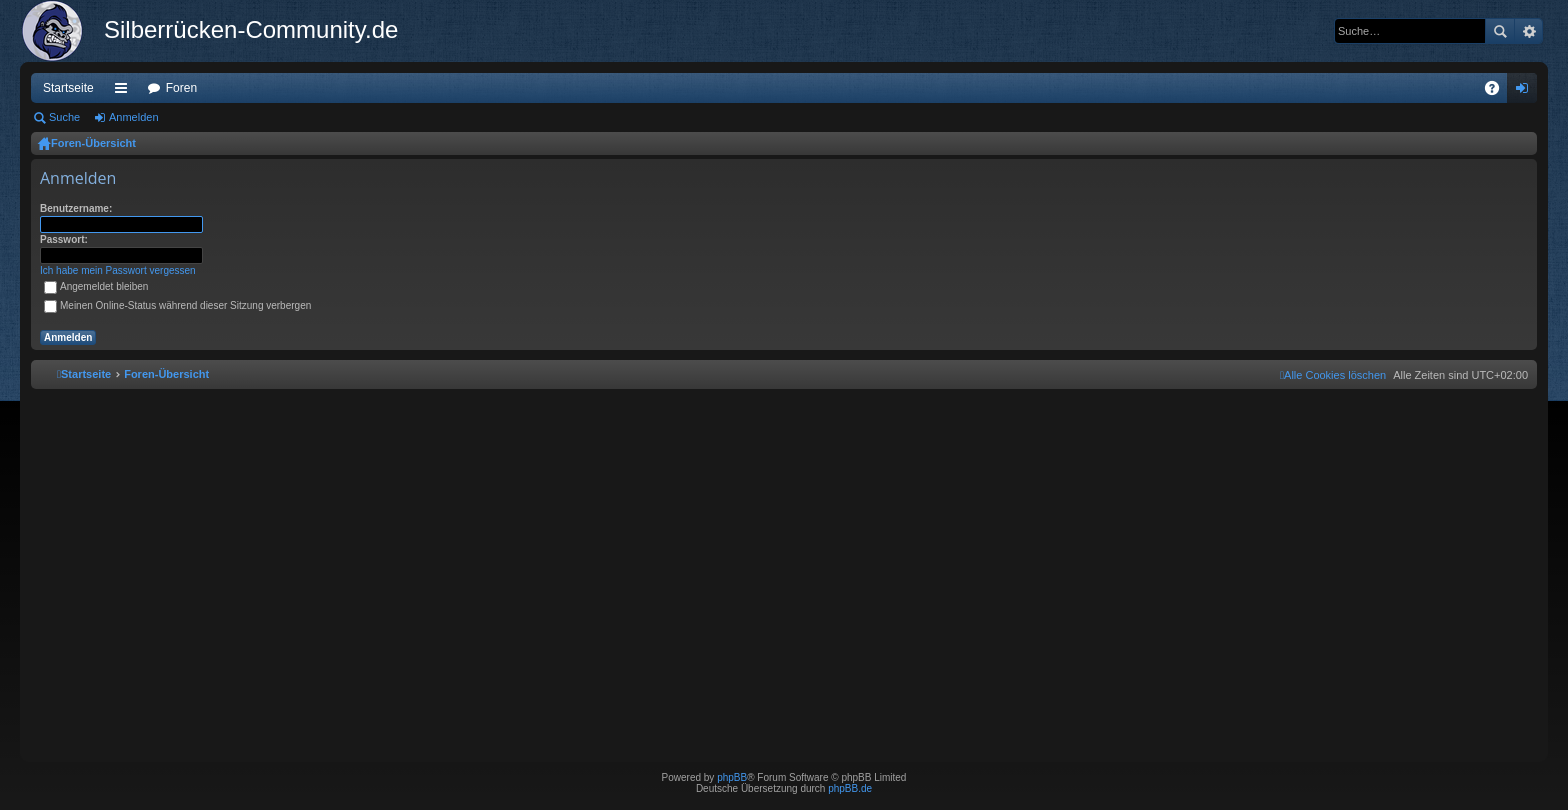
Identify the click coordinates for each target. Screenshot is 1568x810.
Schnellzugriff (125, 92)
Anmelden (134, 117)
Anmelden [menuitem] (1526, 92)
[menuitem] (1333, 375)
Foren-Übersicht (93, 143)
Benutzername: (76, 208)
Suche (1500, 31)
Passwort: (64, 239)
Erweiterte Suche (1528, 31)
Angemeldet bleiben (96, 286)
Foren (181, 88)
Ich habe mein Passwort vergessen (118, 270)
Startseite (68, 88)
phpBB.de (850, 788)
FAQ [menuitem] (1498, 92)
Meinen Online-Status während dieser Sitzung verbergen (177, 305)
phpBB (732, 777)
